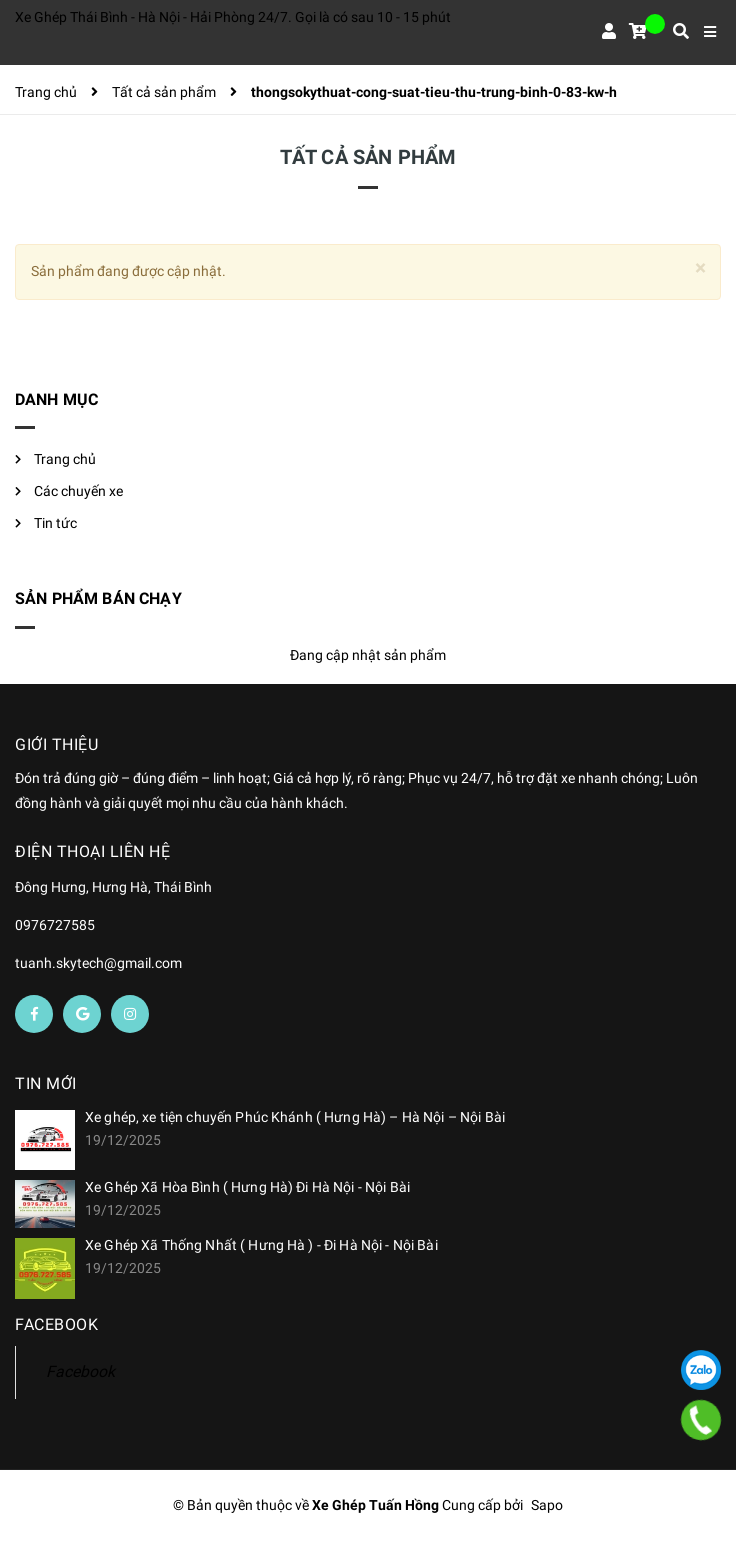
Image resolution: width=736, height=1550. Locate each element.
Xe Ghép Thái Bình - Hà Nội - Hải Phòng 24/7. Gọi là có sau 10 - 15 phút (233, 17)
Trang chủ (65, 459)
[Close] (700, 268)
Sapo (547, 1505)
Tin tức (55, 523)
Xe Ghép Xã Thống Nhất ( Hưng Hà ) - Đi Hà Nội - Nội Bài (261, 1245)
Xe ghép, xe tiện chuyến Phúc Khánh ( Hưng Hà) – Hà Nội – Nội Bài (295, 1117)
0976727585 (55, 925)
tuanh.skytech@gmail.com (98, 963)
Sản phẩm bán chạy (98, 598)
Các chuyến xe (78, 491)
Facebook (80, 1371)
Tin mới (46, 1083)
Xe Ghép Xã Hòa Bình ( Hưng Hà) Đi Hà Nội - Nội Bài (247, 1187)
